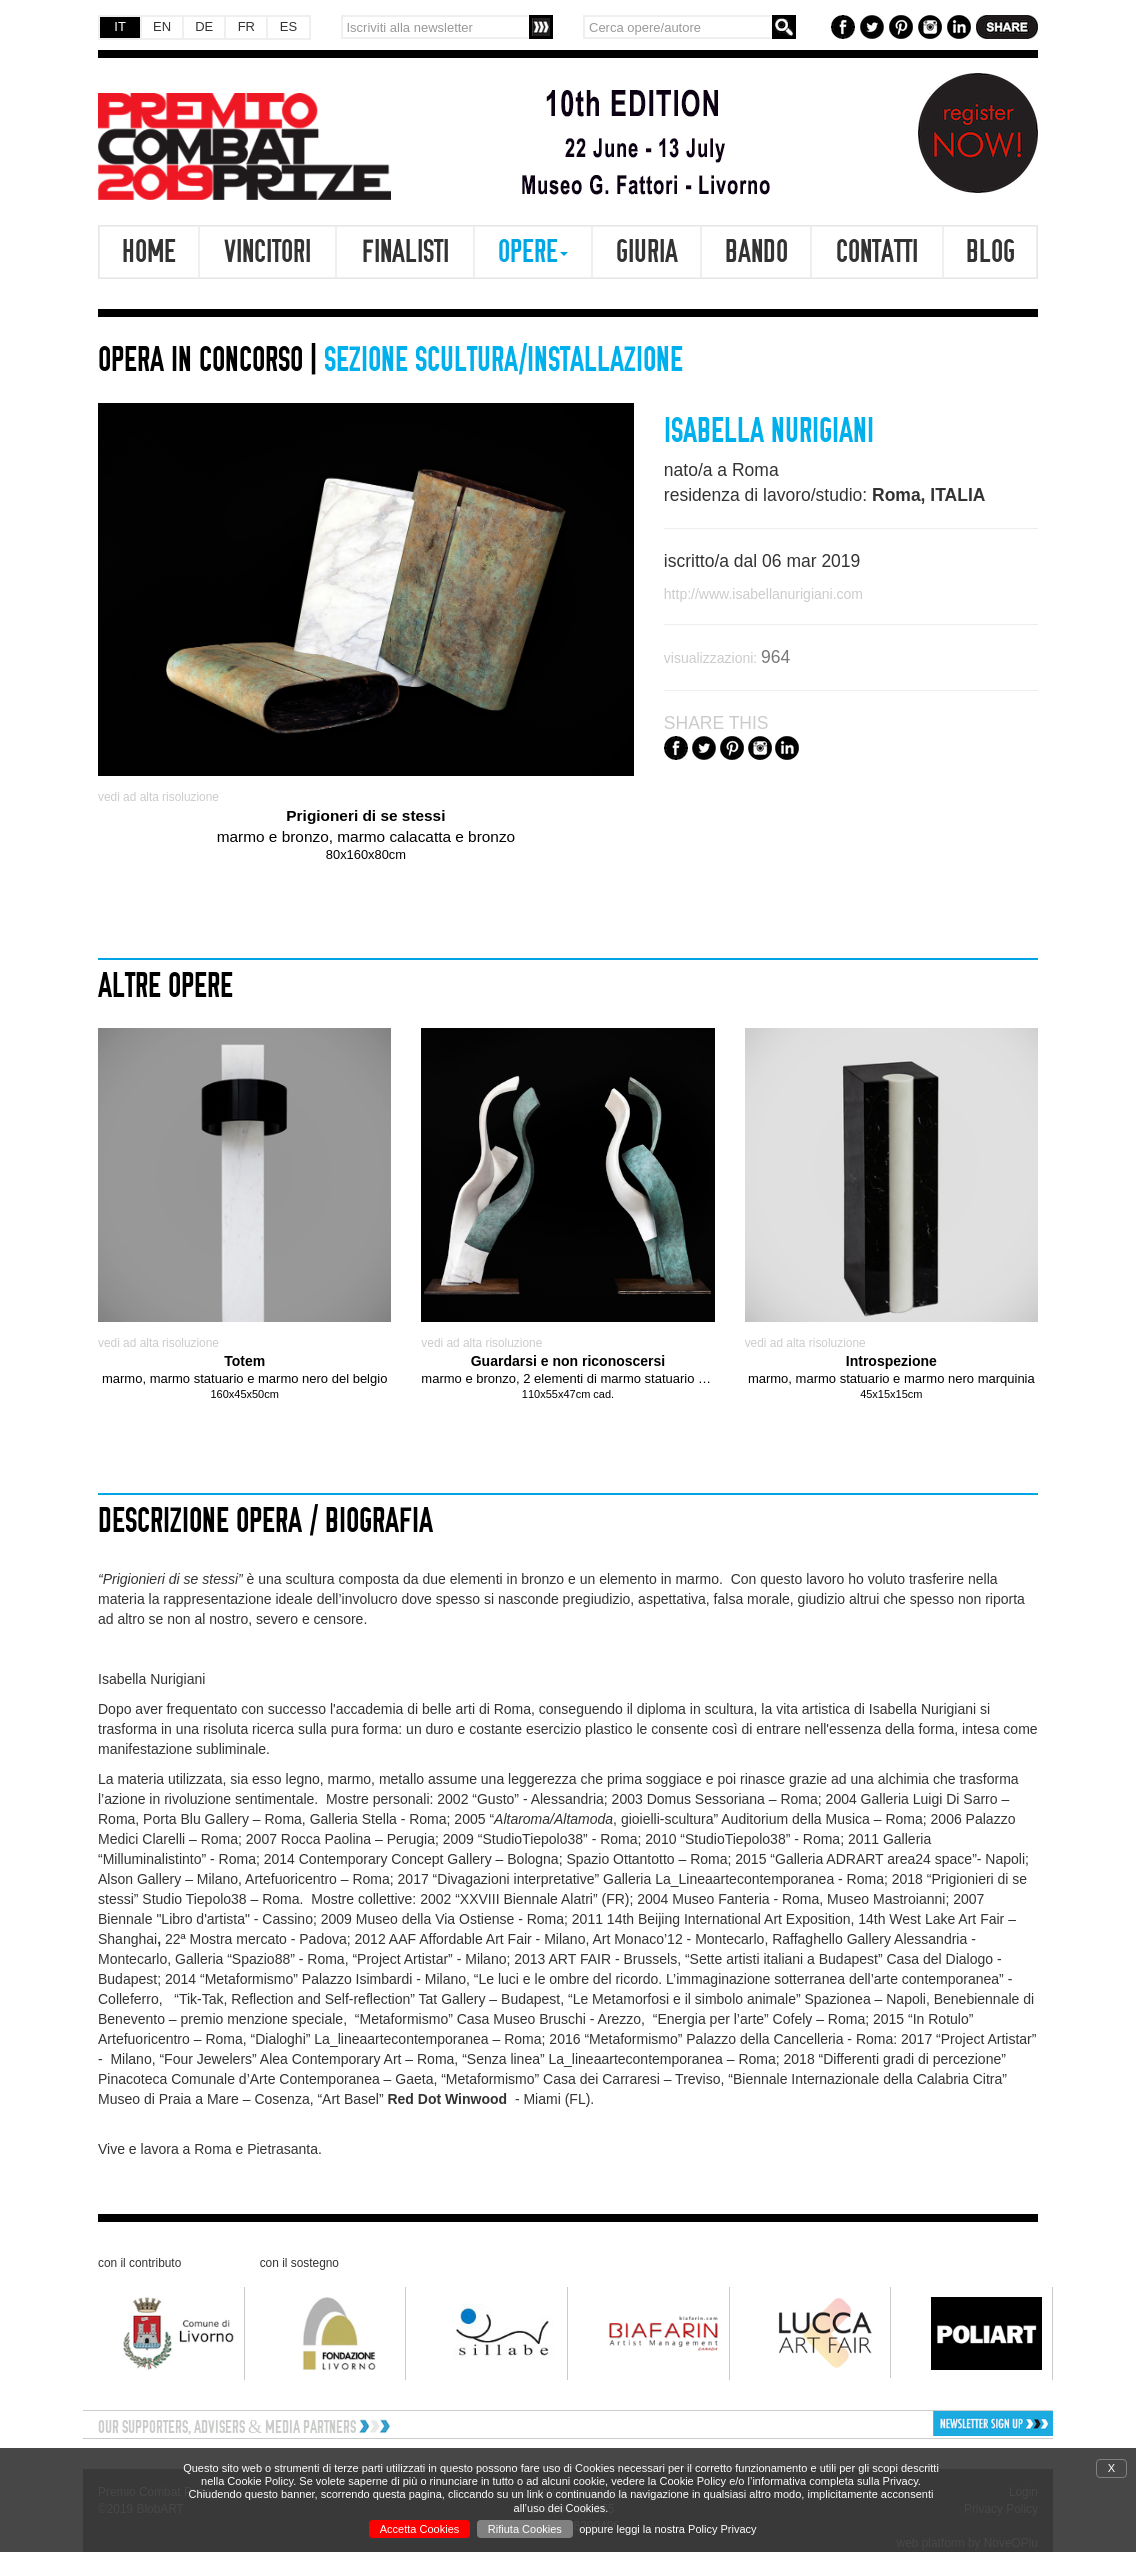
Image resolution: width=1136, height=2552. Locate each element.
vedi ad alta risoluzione (158, 797)
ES (288, 26)
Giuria (647, 252)
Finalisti (405, 252)
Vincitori (267, 252)
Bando (756, 252)
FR (246, 26)
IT (120, 26)
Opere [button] (533, 252)
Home (149, 252)
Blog (990, 252)
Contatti (877, 252)
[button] (940, 2423)
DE (204, 26)
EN (162, 26)
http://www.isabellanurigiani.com (763, 594)
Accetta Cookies (419, 2529)
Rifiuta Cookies (525, 2529)
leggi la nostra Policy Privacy (687, 2529)
